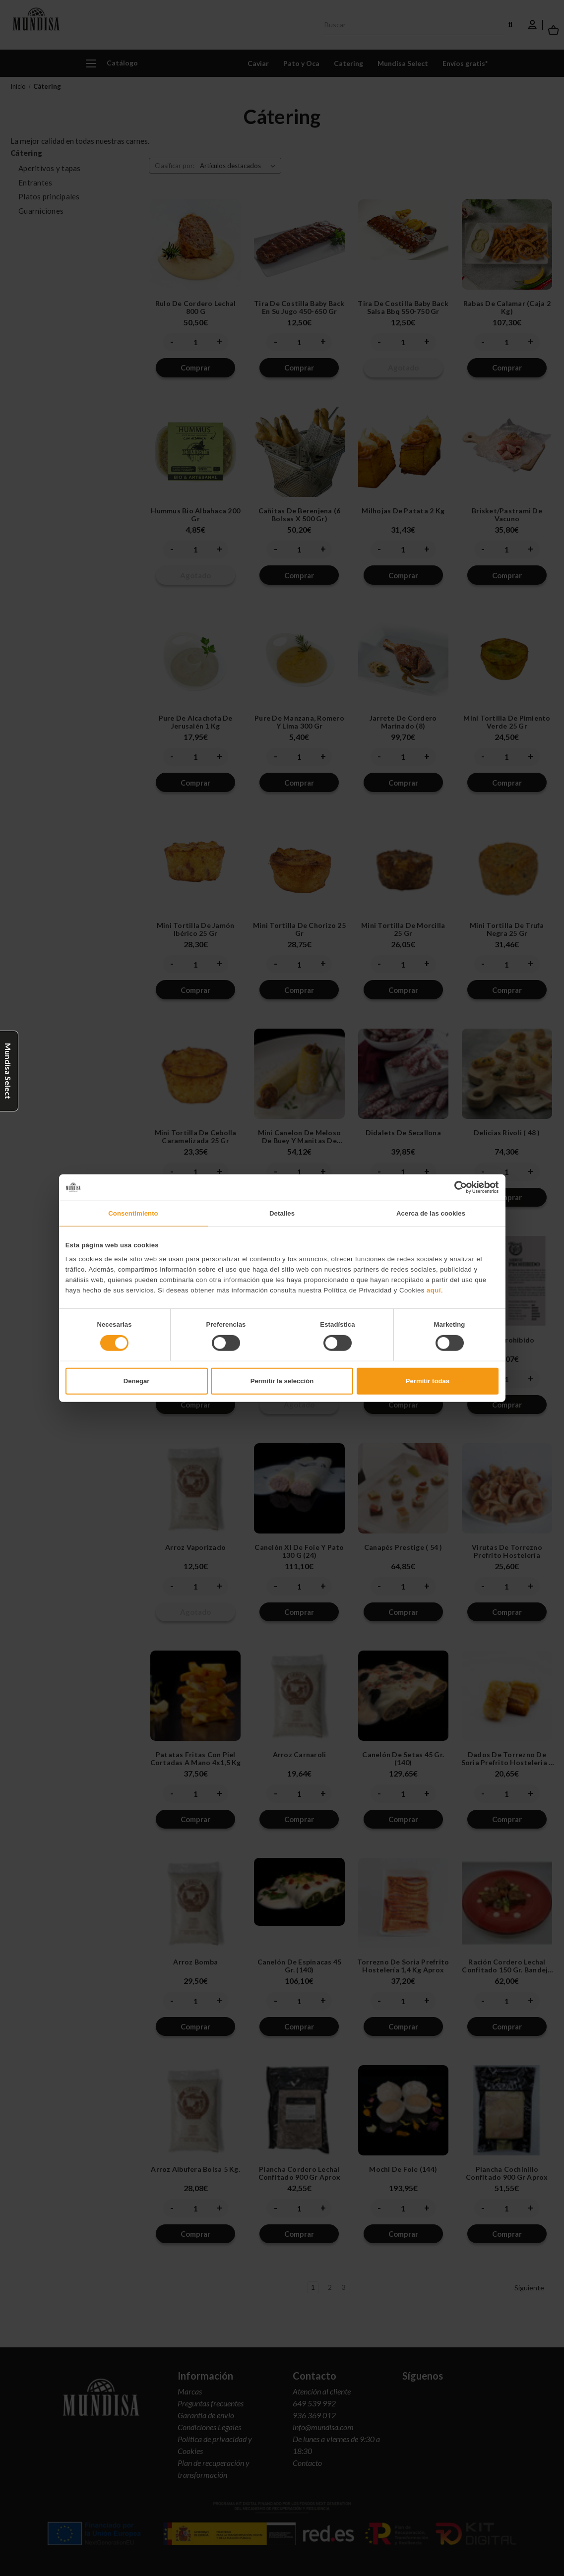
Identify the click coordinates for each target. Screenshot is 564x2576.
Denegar (136, 1381)
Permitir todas (427, 1381)
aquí (434, 1289)
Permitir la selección (282, 1381)
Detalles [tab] (282, 1213)
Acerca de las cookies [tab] (430, 1213)
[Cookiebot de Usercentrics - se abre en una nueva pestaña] (455, 1187)
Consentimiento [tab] (133, 1213)
